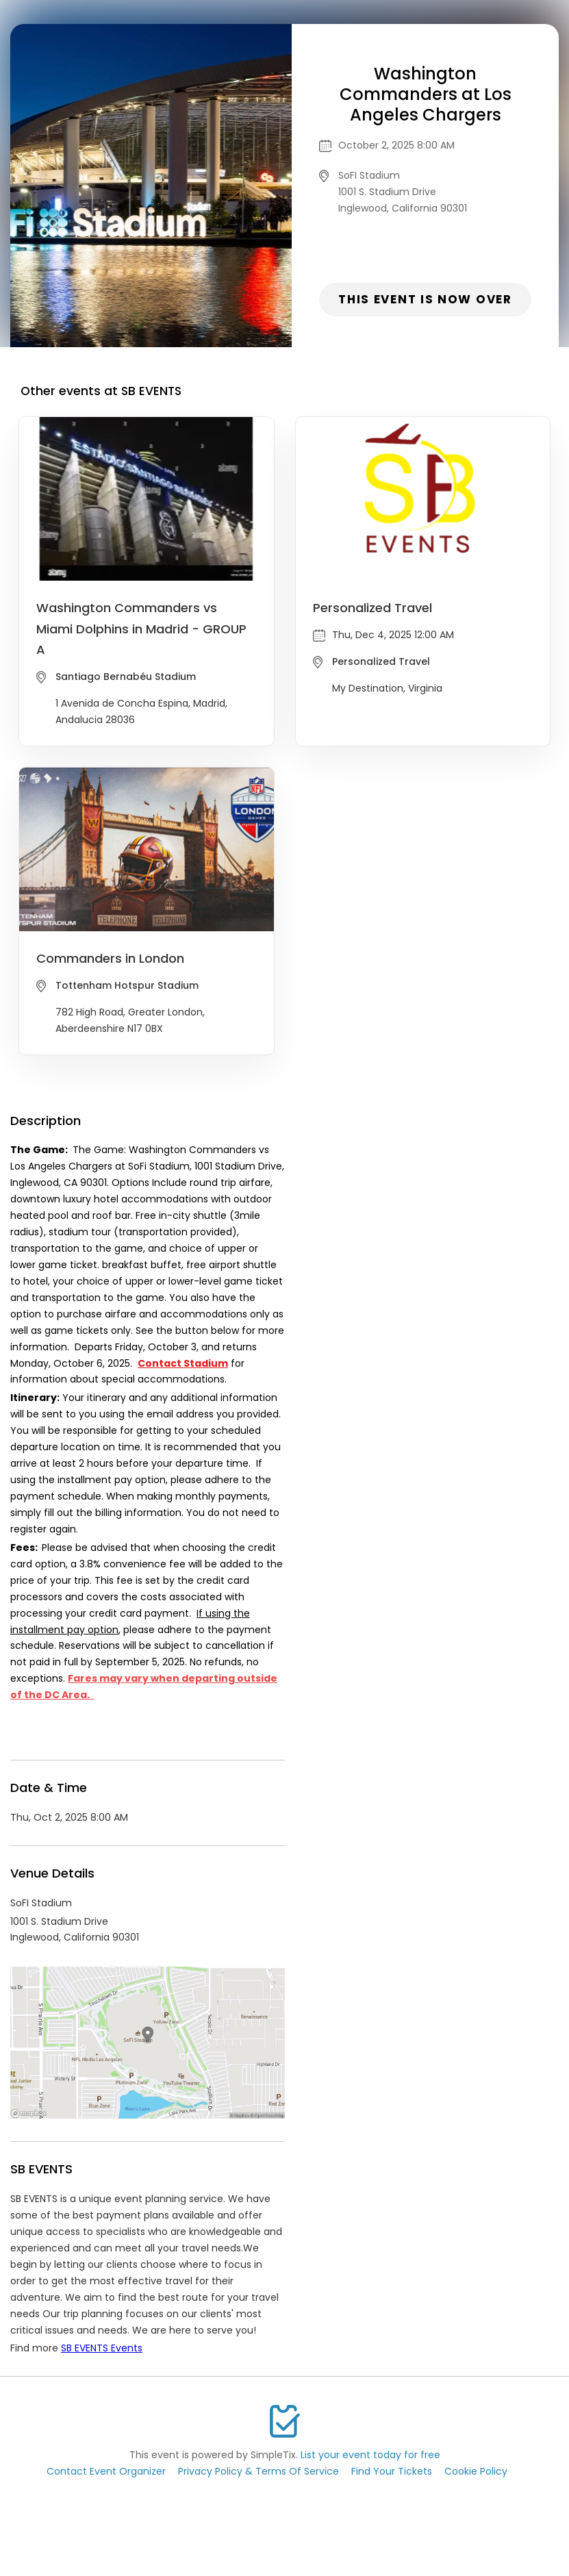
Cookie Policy (475, 2471)
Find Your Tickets (391, 2471)
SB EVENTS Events (101, 2348)
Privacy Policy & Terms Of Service (258, 2471)
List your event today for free (370, 2455)
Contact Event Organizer (106, 2471)
